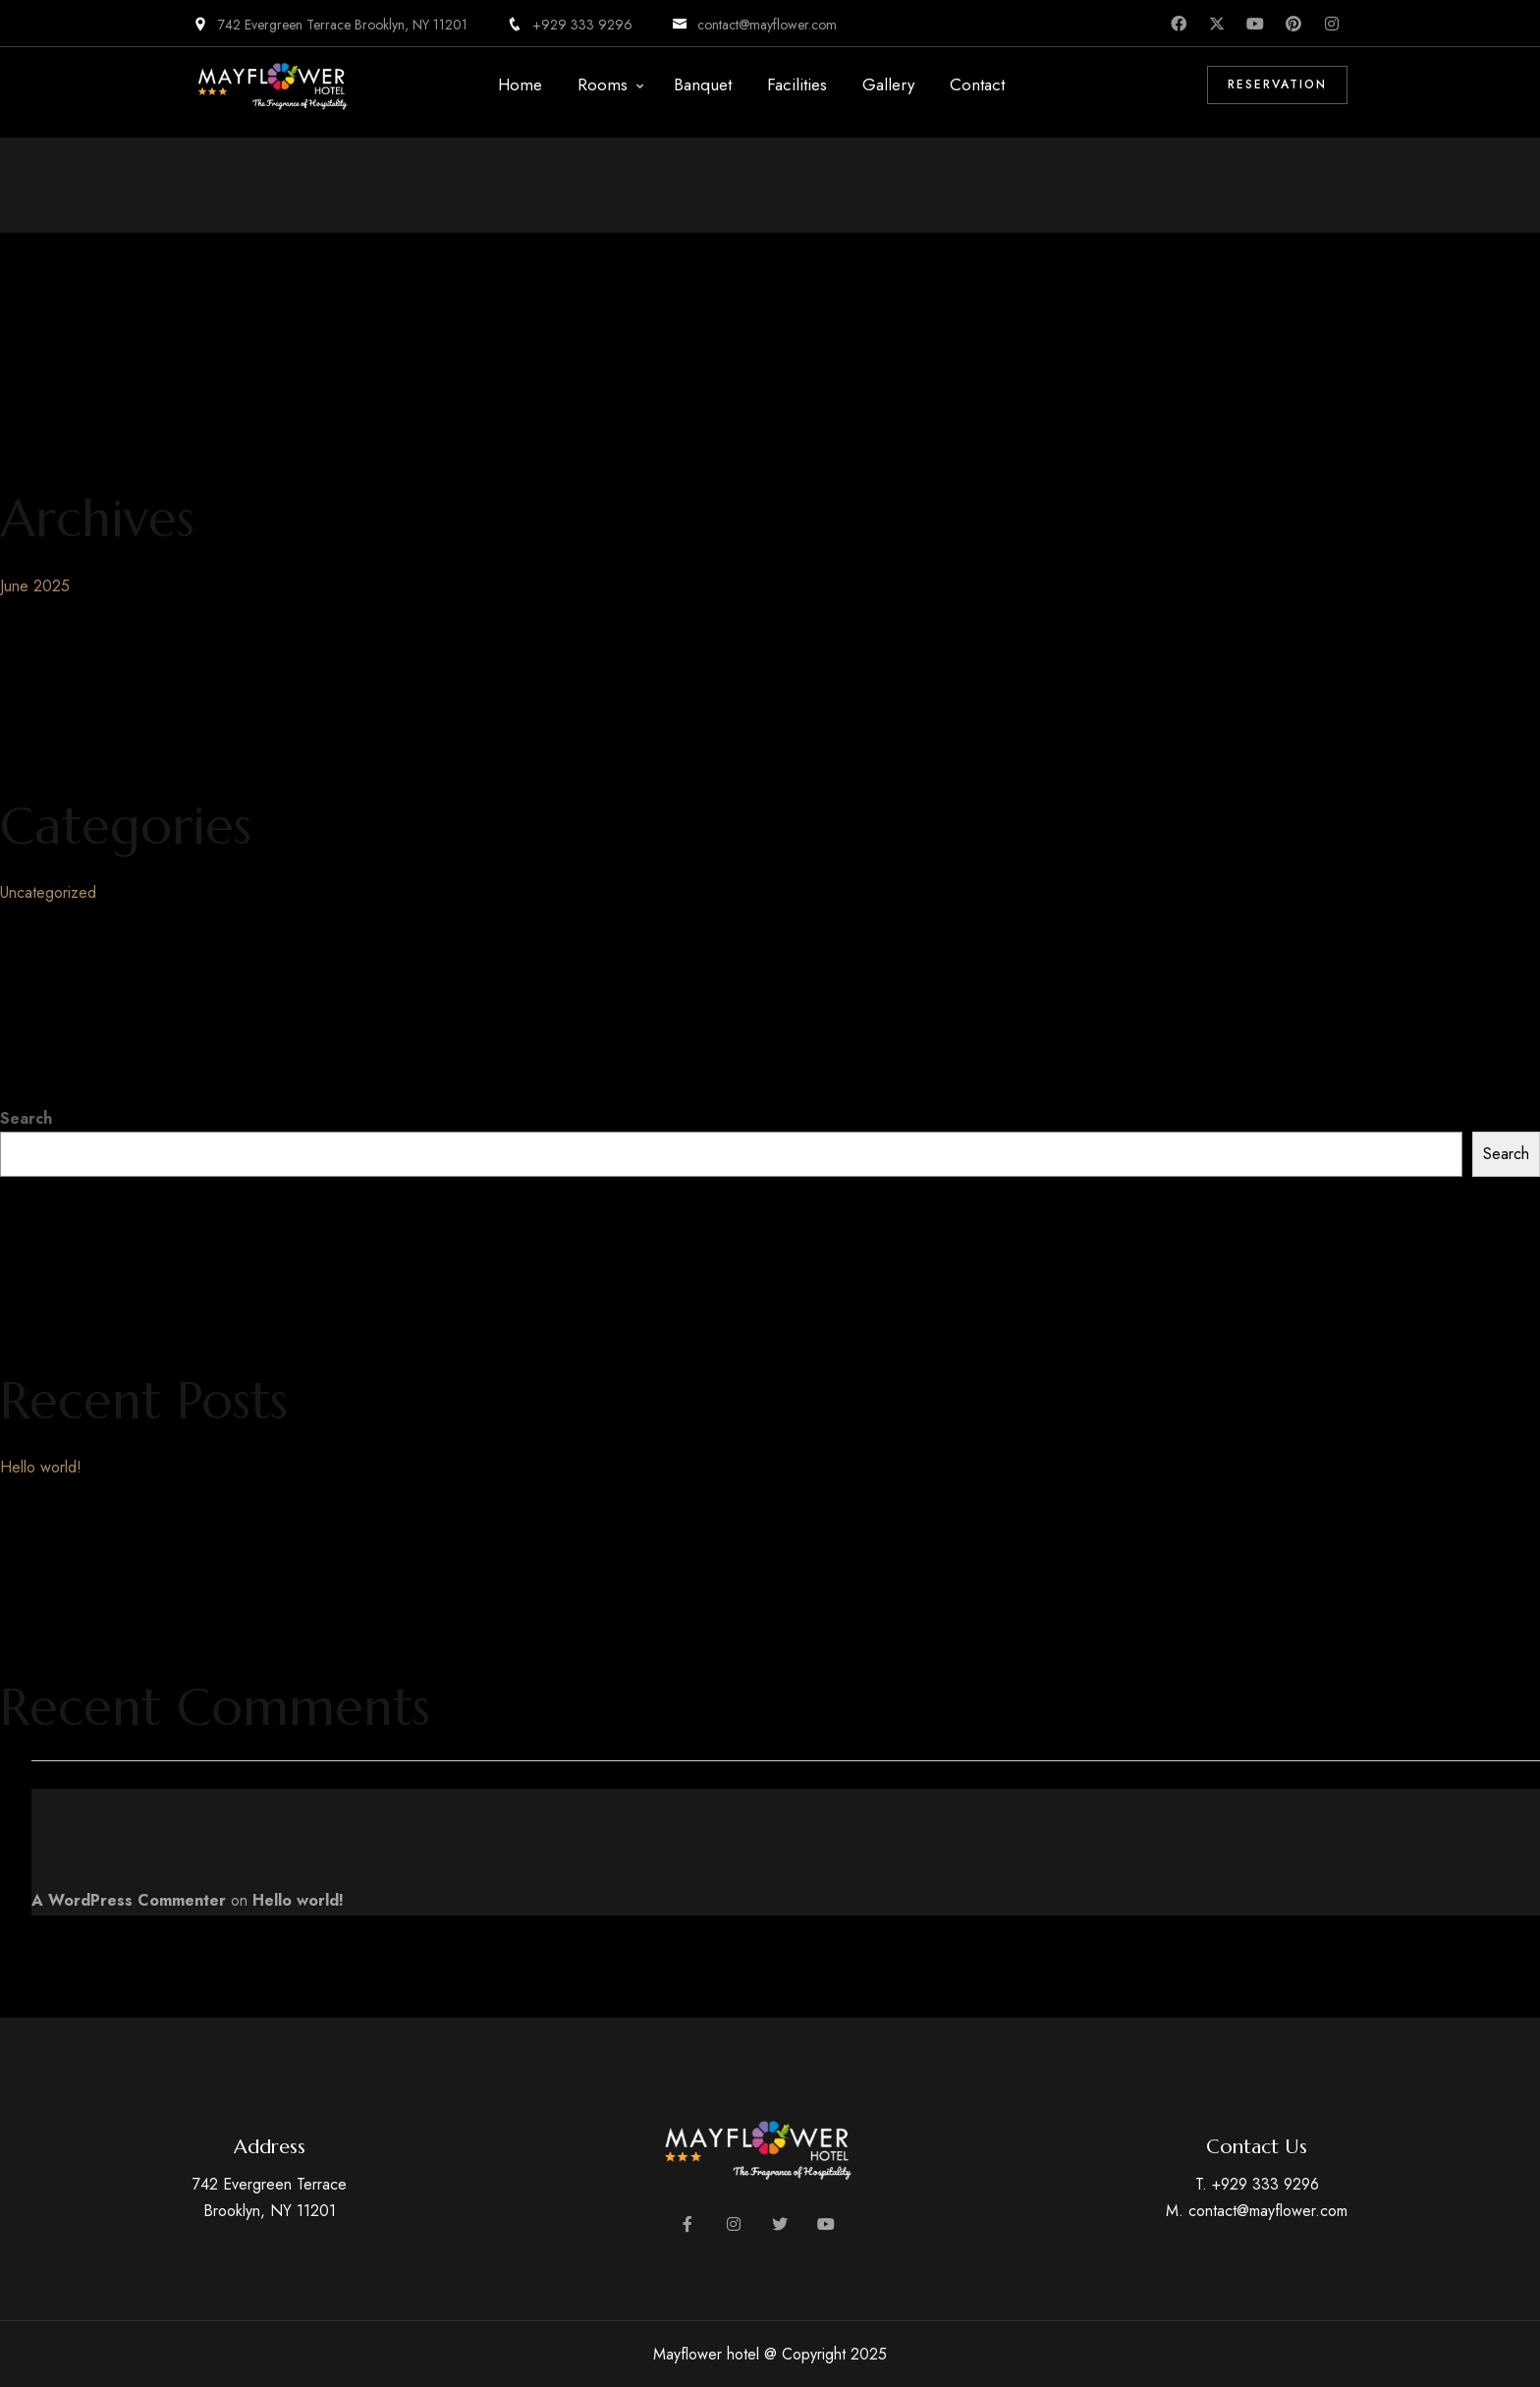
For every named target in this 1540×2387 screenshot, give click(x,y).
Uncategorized (48, 892)
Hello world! (41, 1467)
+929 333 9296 (569, 24)
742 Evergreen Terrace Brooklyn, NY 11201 (330, 24)
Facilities (797, 84)
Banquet (703, 84)
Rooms (603, 84)
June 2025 (35, 586)
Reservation (1277, 84)
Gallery (888, 84)
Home (520, 84)
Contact (977, 84)
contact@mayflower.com (754, 24)
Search (26, 1118)
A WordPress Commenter (128, 1900)
